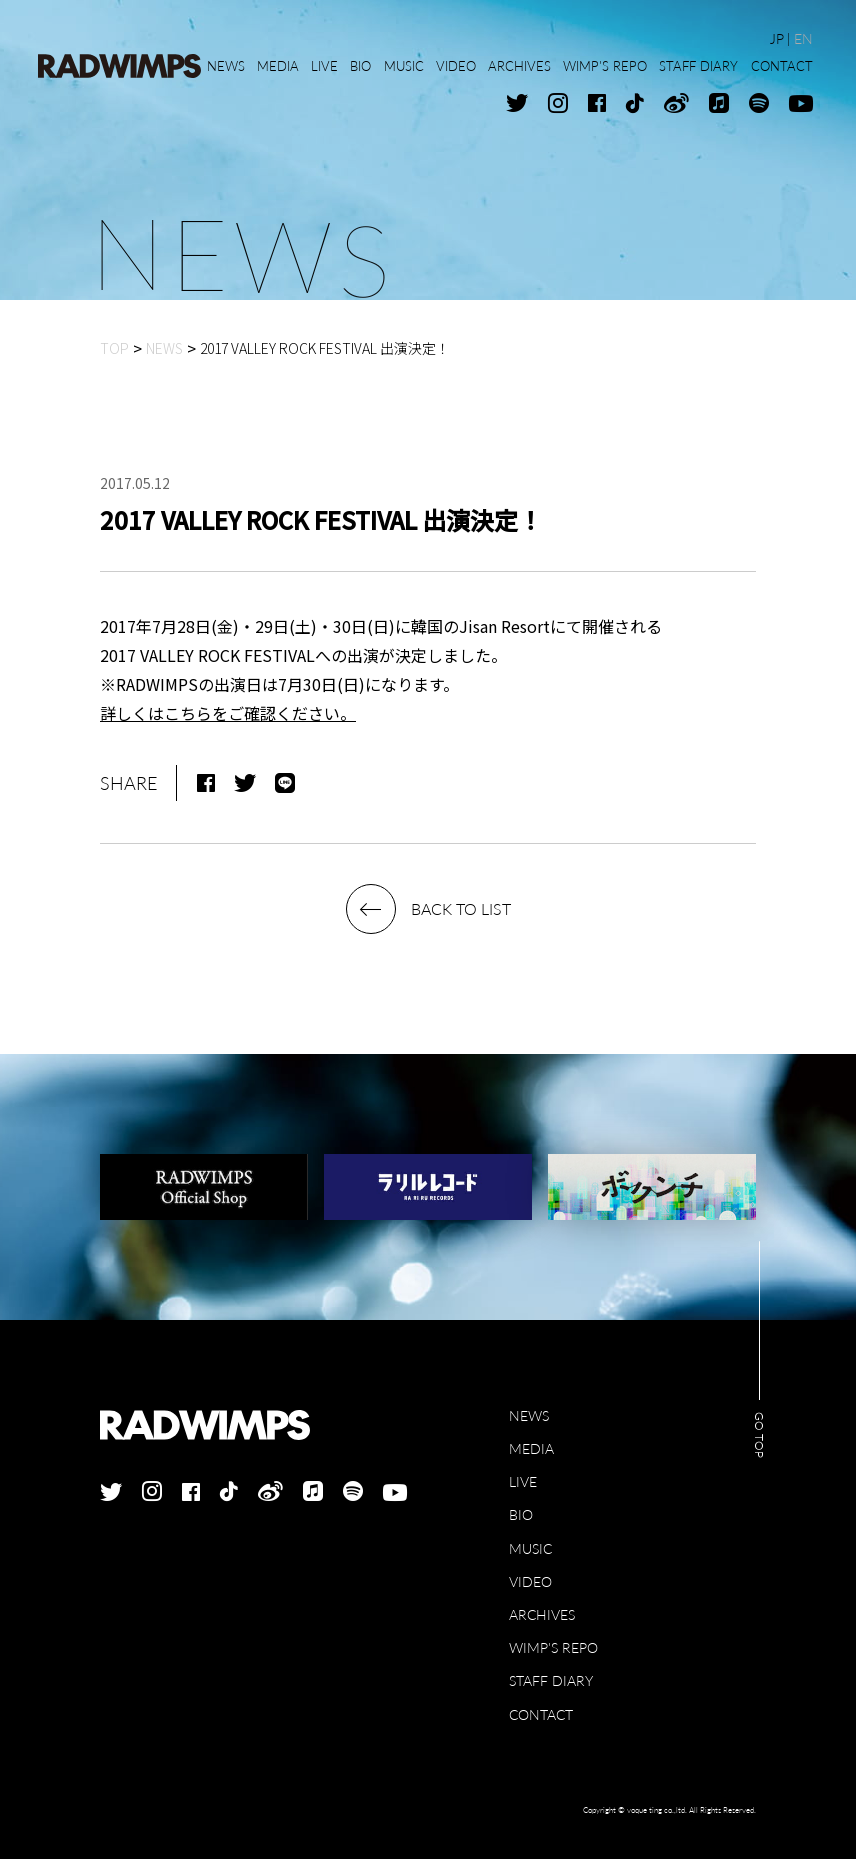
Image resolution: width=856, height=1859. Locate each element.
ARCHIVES (542, 1614)
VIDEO (530, 1581)
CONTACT (541, 1714)
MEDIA (531, 1448)
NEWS (529, 1415)
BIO (521, 1514)
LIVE (523, 1481)
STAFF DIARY (551, 1680)
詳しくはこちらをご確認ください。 (228, 713)
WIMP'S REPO (553, 1647)
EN (803, 38)
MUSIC (530, 1548)
